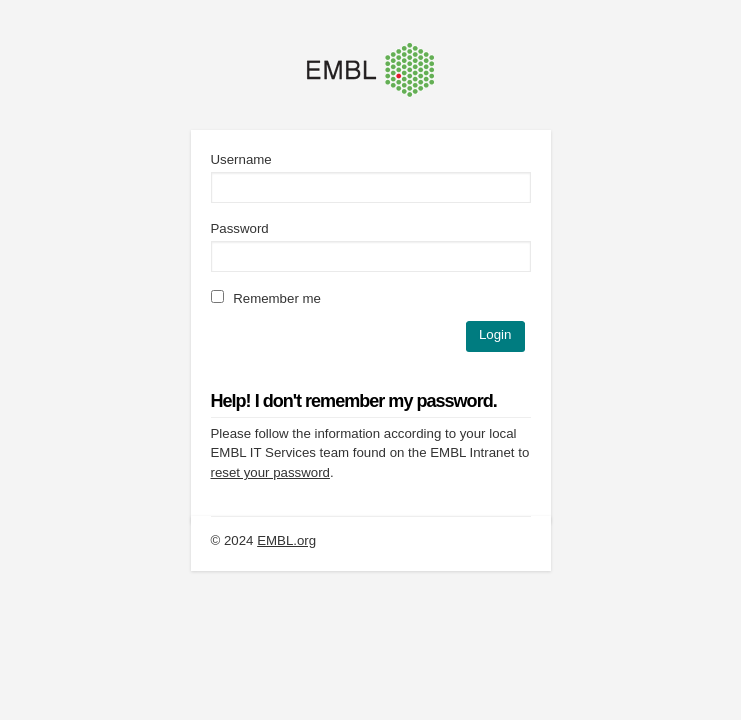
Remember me (266, 298)
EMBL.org (286, 540)
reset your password (270, 472)
